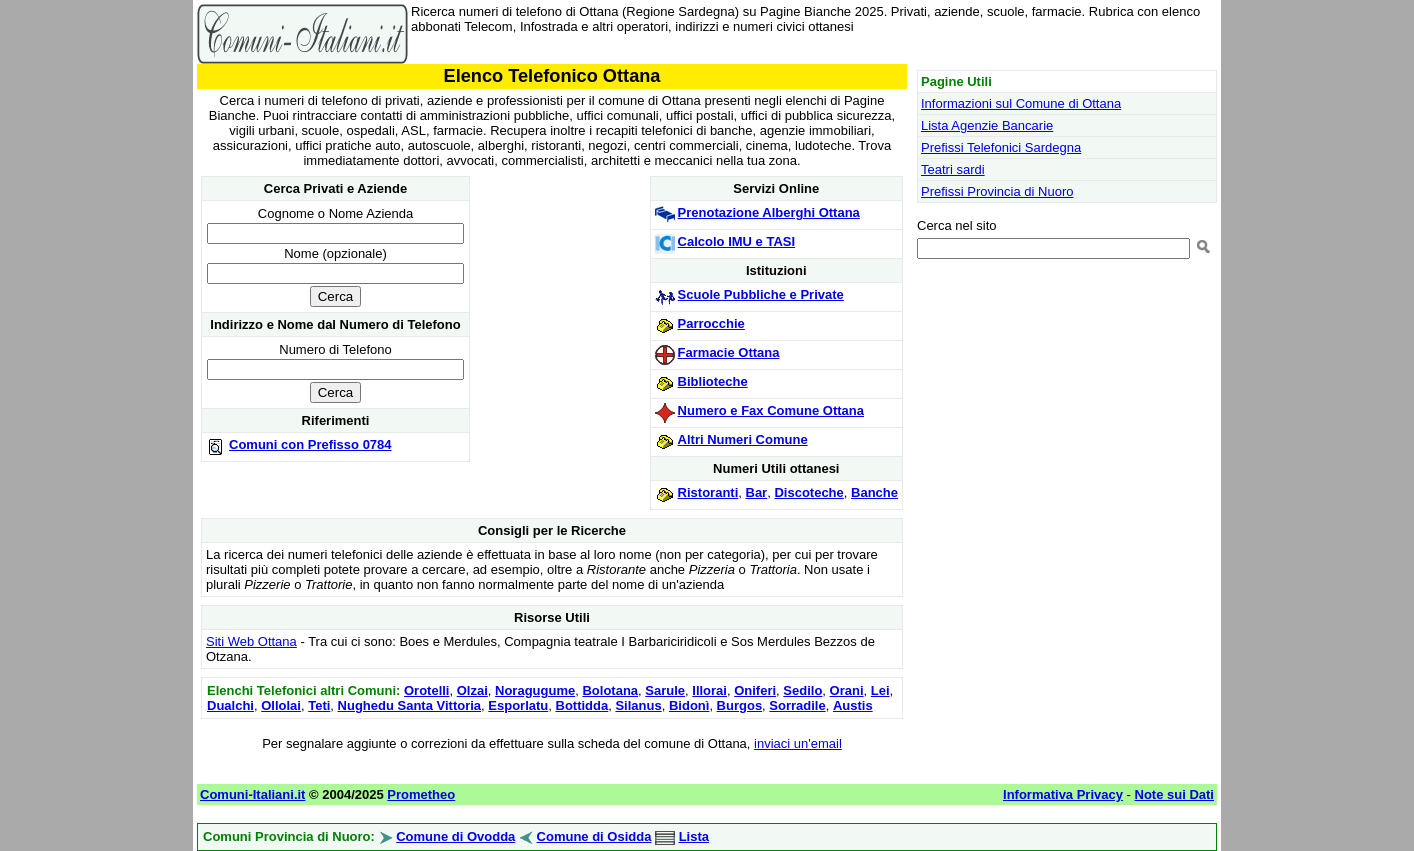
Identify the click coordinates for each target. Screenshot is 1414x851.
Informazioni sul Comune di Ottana (1021, 103)
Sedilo (802, 690)
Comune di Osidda (594, 836)
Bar (757, 492)
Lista (694, 836)
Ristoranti (708, 492)
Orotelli (427, 690)
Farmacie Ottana (729, 352)
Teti (319, 705)
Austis (853, 705)
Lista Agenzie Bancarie (987, 125)
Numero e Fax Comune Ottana (771, 410)
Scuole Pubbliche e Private (761, 294)
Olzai (472, 690)
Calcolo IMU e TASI (737, 241)
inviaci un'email (798, 743)
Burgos (740, 705)
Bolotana (610, 690)
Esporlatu (518, 705)
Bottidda (582, 705)
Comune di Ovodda (455, 836)
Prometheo (421, 794)
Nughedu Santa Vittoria (410, 705)
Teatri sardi (953, 169)
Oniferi (755, 690)
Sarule (665, 690)
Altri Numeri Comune (743, 439)
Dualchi (230, 705)
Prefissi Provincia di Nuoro (997, 191)
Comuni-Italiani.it (252, 794)
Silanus (638, 705)
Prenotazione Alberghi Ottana (769, 212)
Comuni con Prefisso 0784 (310, 444)
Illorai (709, 690)
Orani (847, 690)
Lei (880, 690)
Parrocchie (711, 323)
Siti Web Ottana (251, 641)
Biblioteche (713, 381)
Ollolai (281, 705)
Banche (874, 492)
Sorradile (797, 705)
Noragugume (535, 690)
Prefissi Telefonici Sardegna (1001, 147)
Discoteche (808, 492)
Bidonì (689, 705)
